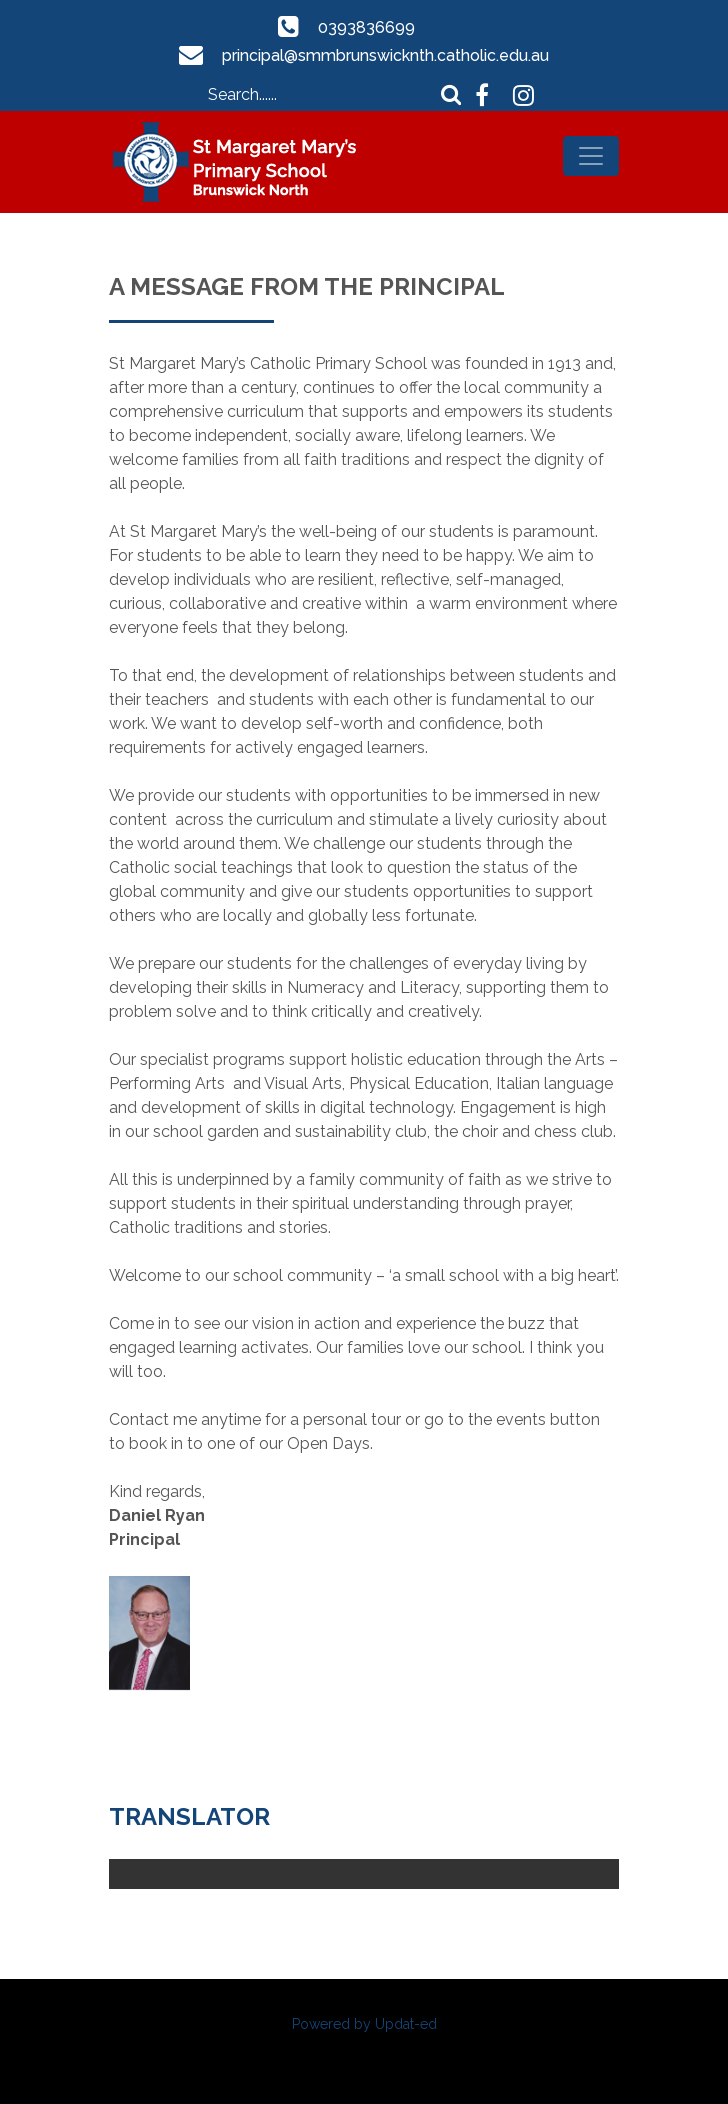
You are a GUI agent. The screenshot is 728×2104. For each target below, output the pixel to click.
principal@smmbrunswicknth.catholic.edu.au (386, 55)
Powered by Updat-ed (364, 2024)
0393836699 (366, 27)
